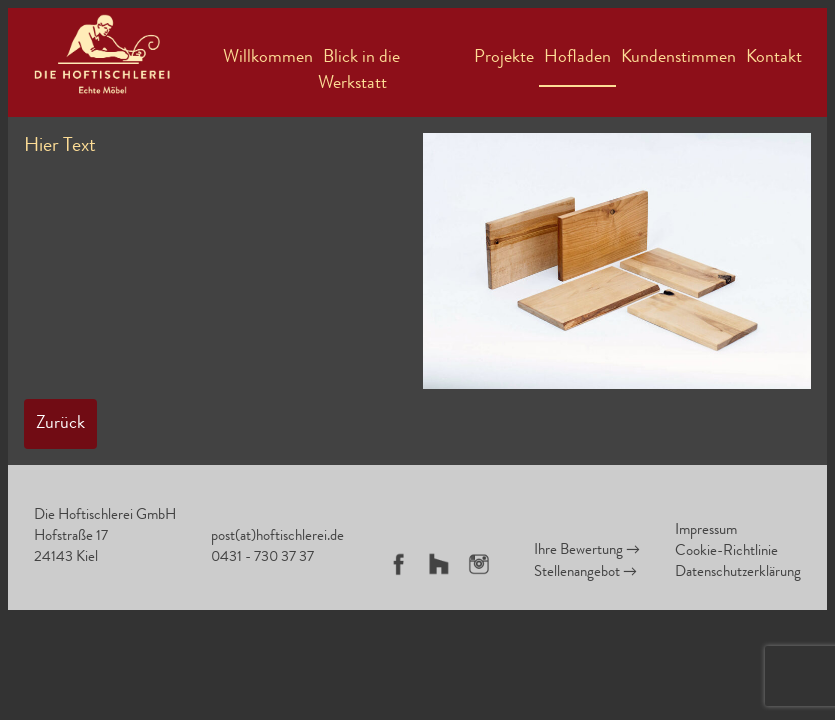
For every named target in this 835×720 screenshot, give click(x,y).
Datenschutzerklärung (738, 573)
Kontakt (774, 58)
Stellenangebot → (585, 573)
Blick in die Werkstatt (359, 71)
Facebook (399, 564)
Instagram (479, 564)
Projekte (504, 58)
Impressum (706, 531)
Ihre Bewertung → (587, 551)
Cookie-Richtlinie (726, 552)
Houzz (439, 564)
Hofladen (577, 58)
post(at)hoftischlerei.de (277, 537)
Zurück (60, 424)
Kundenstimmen (678, 58)
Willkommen (268, 58)
